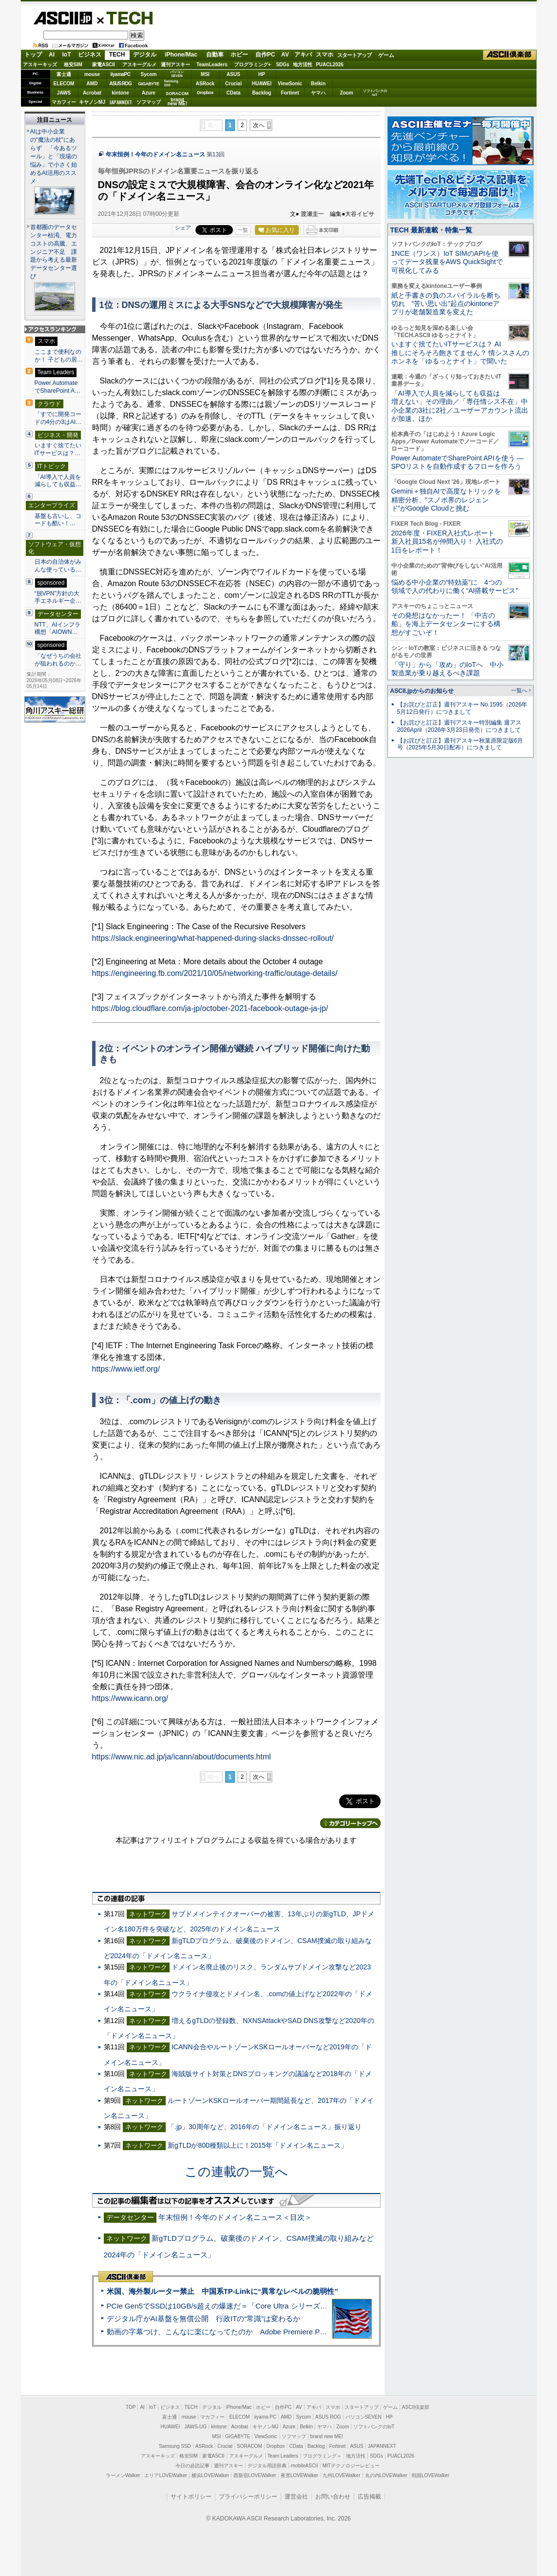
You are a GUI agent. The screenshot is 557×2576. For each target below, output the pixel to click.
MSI (205, 74)
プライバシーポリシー (248, 2496)
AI (52, 54)
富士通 (64, 74)
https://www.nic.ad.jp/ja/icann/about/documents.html (181, 1757)
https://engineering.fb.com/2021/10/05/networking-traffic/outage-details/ (215, 973)
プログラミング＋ (322, 2456)
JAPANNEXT (120, 102)
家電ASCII (103, 64)
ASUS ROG (120, 83)
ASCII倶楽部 (509, 55)
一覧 (242, 230)
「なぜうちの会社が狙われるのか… (58, 659)
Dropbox (205, 92)
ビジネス (89, 54)
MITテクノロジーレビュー (351, 2465)
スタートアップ (354, 55)
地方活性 (302, 64)
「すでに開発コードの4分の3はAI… (58, 418)
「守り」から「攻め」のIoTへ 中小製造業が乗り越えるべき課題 (447, 669)
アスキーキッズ (40, 64)
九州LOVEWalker (341, 2475)
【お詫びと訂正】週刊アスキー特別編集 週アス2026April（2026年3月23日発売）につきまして (459, 726)
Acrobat (92, 92)
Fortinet (290, 92)
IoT (66, 54)
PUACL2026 (330, 64)
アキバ (303, 54)
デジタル (144, 54)
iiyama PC (265, 2417)
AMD (92, 83)
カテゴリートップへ (350, 1823)
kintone (120, 92)
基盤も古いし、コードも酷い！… (58, 520)
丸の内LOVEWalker (386, 2475)
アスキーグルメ (139, 64)
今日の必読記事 (192, 2465)
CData (234, 92)
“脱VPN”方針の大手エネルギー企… (58, 597)
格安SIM (73, 64)
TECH (125, 17)
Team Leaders (283, 2456)
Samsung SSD (175, 2446)
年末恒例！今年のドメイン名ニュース (155, 154)
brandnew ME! (178, 102)
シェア (183, 227)
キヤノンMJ (92, 102)
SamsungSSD (171, 83)
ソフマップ (148, 102)
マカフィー (64, 102)
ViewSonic (290, 83)
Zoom (346, 92)
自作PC (265, 54)
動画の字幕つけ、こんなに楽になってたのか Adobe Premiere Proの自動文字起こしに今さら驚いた (271, 2332)
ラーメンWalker (123, 2475)
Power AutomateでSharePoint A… (58, 387)
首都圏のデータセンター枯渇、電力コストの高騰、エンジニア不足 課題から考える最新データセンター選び (53, 252)
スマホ (324, 54)
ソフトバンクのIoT (375, 92)
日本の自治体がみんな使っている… (58, 565)
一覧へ (519, 690)
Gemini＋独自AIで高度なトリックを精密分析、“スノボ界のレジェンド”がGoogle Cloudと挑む (446, 499)
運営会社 (296, 2496)
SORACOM (249, 2446)
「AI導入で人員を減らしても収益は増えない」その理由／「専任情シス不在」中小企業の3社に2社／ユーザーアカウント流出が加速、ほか (460, 405)
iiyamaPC (120, 74)
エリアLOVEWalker (165, 2475)
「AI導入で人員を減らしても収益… (58, 481)
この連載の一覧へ (236, 2171)
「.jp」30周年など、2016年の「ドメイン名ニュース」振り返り (265, 2127)
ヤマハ (318, 92)
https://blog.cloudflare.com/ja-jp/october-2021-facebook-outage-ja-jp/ (210, 1008)
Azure (148, 92)
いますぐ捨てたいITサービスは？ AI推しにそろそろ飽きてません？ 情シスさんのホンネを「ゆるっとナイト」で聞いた (460, 352)
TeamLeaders (212, 64)
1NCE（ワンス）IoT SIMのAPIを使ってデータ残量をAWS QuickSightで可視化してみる (447, 261)
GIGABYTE (148, 83)
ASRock (205, 83)
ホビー (239, 54)
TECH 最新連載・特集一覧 (431, 230)
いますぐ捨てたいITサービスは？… (58, 449)
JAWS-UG (195, 2426)
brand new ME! (326, 2436)
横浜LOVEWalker (210, 2475)
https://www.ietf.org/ (126, 1369)
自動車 (215, 54)
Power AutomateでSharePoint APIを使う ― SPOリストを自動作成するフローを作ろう (457, 462)
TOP (130, 2407)
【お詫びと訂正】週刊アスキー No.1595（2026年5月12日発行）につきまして (462, 708)
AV (285, 54)
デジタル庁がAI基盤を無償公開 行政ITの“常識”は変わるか (204, 2318)
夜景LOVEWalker (299, 2475)
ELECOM (64, 83)
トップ (33, 54)
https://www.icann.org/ (130, 1698)
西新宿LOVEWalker (254, 2475)
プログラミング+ (252, 64)
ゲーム (386, 55)
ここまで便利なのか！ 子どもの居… (59, 355)
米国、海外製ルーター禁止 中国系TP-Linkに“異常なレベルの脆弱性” (222, 2291)
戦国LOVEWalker (430, 2475)
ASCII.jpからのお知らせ (422, 690)
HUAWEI (261, 83)
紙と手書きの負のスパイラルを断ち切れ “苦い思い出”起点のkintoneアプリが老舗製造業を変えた (445, 303)
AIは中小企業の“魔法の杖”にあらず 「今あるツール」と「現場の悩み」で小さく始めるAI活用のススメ (53, 156)
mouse (92, 74)
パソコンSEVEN (177, 73)
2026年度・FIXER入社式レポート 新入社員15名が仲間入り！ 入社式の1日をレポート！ (447, 541)
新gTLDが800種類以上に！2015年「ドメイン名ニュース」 (257, 2145)
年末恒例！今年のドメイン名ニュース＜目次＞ (235, 2217)
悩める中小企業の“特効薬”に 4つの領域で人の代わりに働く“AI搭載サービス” (455, 586)
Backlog (261, 92)
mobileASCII (304, 2465)
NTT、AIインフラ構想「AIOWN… (58, 628)
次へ (259, 125)
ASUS (233, 74)
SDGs (282, 64)
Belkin (318, 83)
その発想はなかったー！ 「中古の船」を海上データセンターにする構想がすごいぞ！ (445, 623)
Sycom (149, 74)
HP (261, 74)
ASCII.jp (62, 18)
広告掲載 (369, 2496)
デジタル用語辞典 (267, 2465)
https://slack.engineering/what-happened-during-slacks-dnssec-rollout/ (213, 938)
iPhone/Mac (181, 54)
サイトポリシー (191, 2496)
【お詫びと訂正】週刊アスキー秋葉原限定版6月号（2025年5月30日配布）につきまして (460, 744)
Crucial (233, 83)
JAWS (64, 92)
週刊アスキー (175, 64)
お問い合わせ (332, 2496)
